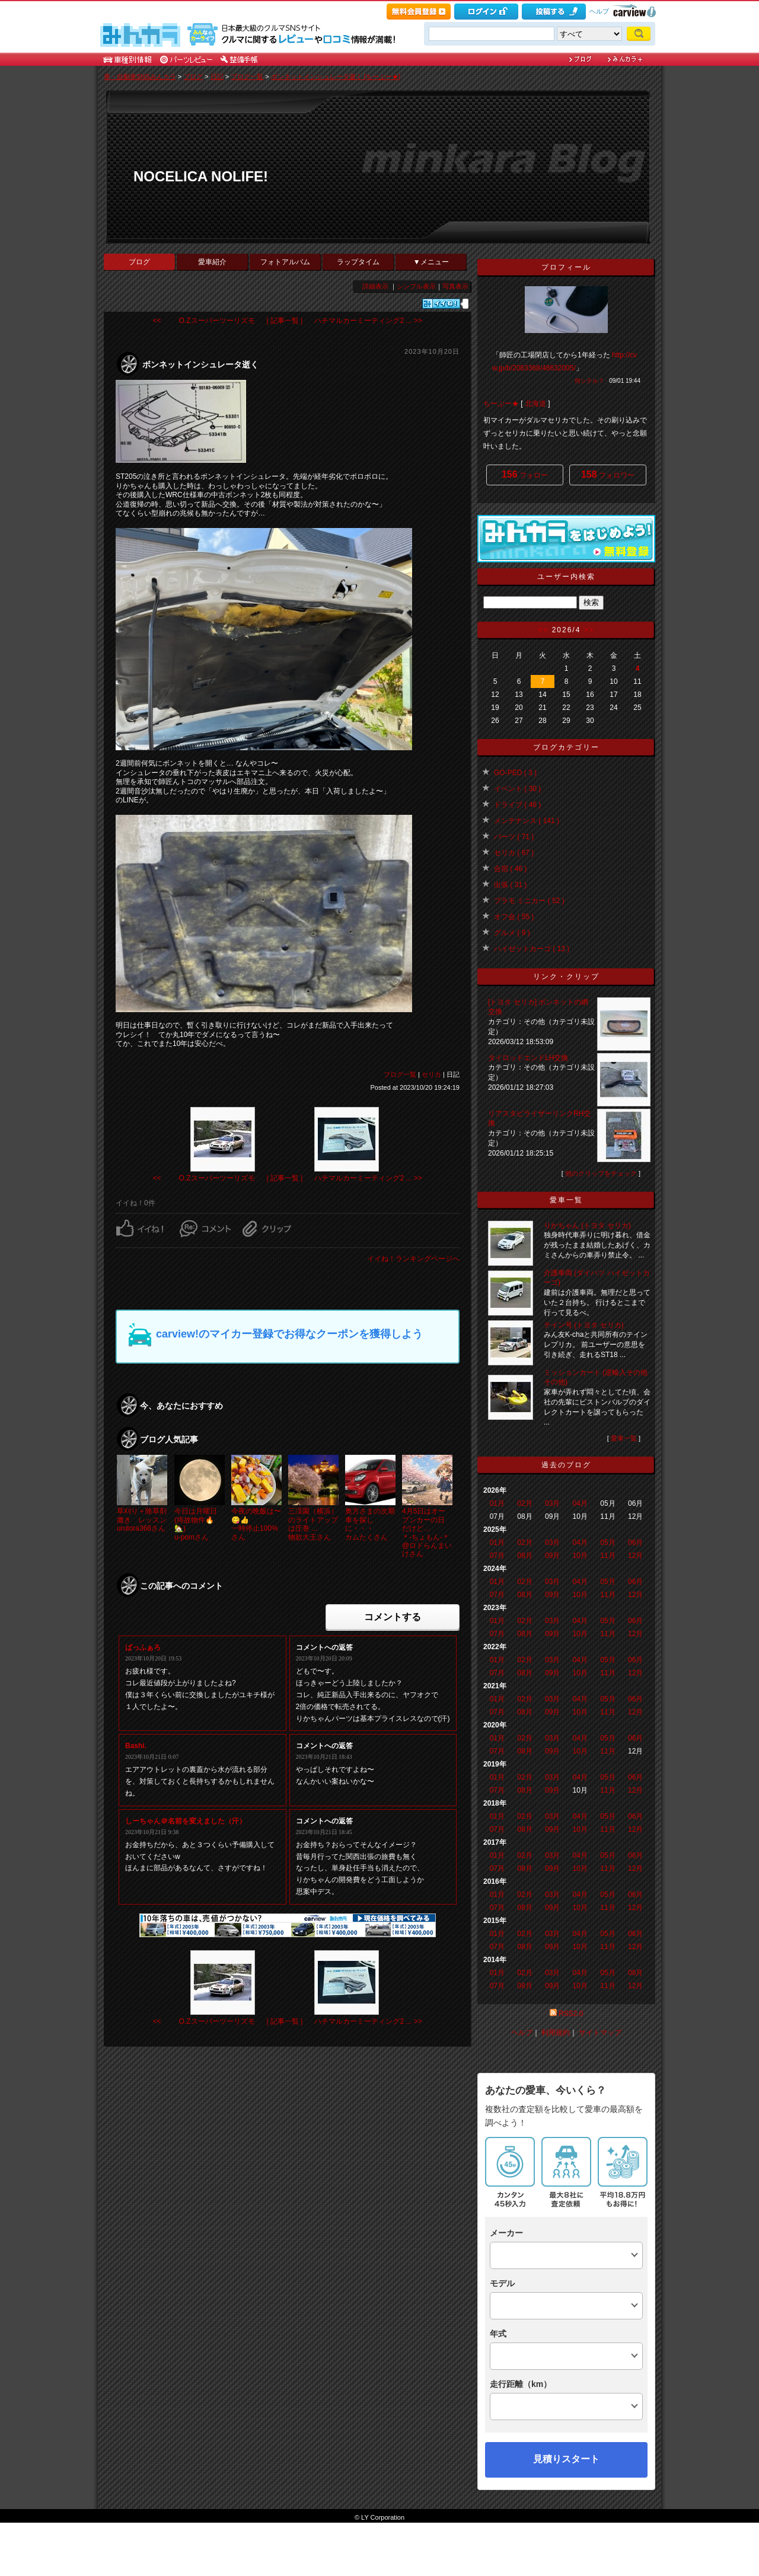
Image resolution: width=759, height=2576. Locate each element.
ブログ (193, 76)
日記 (217, 76)
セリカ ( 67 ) (514, 853)
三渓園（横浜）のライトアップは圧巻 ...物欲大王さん (313, 1524)
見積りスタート (566, 2459)
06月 (635, 1542)
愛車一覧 (624, 1438)
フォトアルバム (285, 262)
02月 (524, 1503)
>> (589, 630)
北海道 (535, 403)
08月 (524, 1555)
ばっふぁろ (143, 1647)
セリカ (431, 1074)
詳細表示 (375, 286)
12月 (635, 1555)
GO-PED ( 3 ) (515, 773)
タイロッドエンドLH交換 (528, 1058)
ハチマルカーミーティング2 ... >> (368, 320)
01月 (497, 1503)
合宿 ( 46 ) (510, 869)
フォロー (525, 474)
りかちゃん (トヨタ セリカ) (587, 1225)
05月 (607, 1542)
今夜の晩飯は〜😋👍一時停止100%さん (256, 1524)
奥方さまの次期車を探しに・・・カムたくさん (370, 1524)
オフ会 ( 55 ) (514, 917)
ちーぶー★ (501, 403)
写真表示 (455, 286)
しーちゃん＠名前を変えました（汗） (185, 1821)
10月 (580, 1555)
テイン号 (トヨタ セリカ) (584, 1325)
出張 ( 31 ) (510, 885)
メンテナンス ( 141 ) (526, 821)
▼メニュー (431, 262)
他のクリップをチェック (601, 1173)
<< (543, 630)
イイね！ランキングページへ (413, 1259)
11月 (607, 1555)
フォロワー (607, 474)
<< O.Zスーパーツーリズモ (204, 320)
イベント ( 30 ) (517, 789)
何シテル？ (589, 380)
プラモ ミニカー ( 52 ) (529, 901)
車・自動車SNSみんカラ (140, 76)
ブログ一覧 (247, 76)
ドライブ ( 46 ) (517, 805)
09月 (552, 1555)
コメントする (392, 1617)
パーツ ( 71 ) (514, 837)
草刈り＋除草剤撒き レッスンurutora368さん (142, 1519)
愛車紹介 (212, 262)
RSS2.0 (571, 2013)
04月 (580, 1503)
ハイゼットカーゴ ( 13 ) (531, 949)
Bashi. (135, 1746)
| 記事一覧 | (285, 320)
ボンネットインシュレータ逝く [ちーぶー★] (335, 76)
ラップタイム (358, 262)
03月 (552, 1503)
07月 (497, 1555)
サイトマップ (600, 2032)
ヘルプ (599, 11)
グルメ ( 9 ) (512, 933)
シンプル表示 (416, 286)
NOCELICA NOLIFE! (200, 176)
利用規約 (555, 2032)
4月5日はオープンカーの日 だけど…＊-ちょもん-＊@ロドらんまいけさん (427, 1532)
